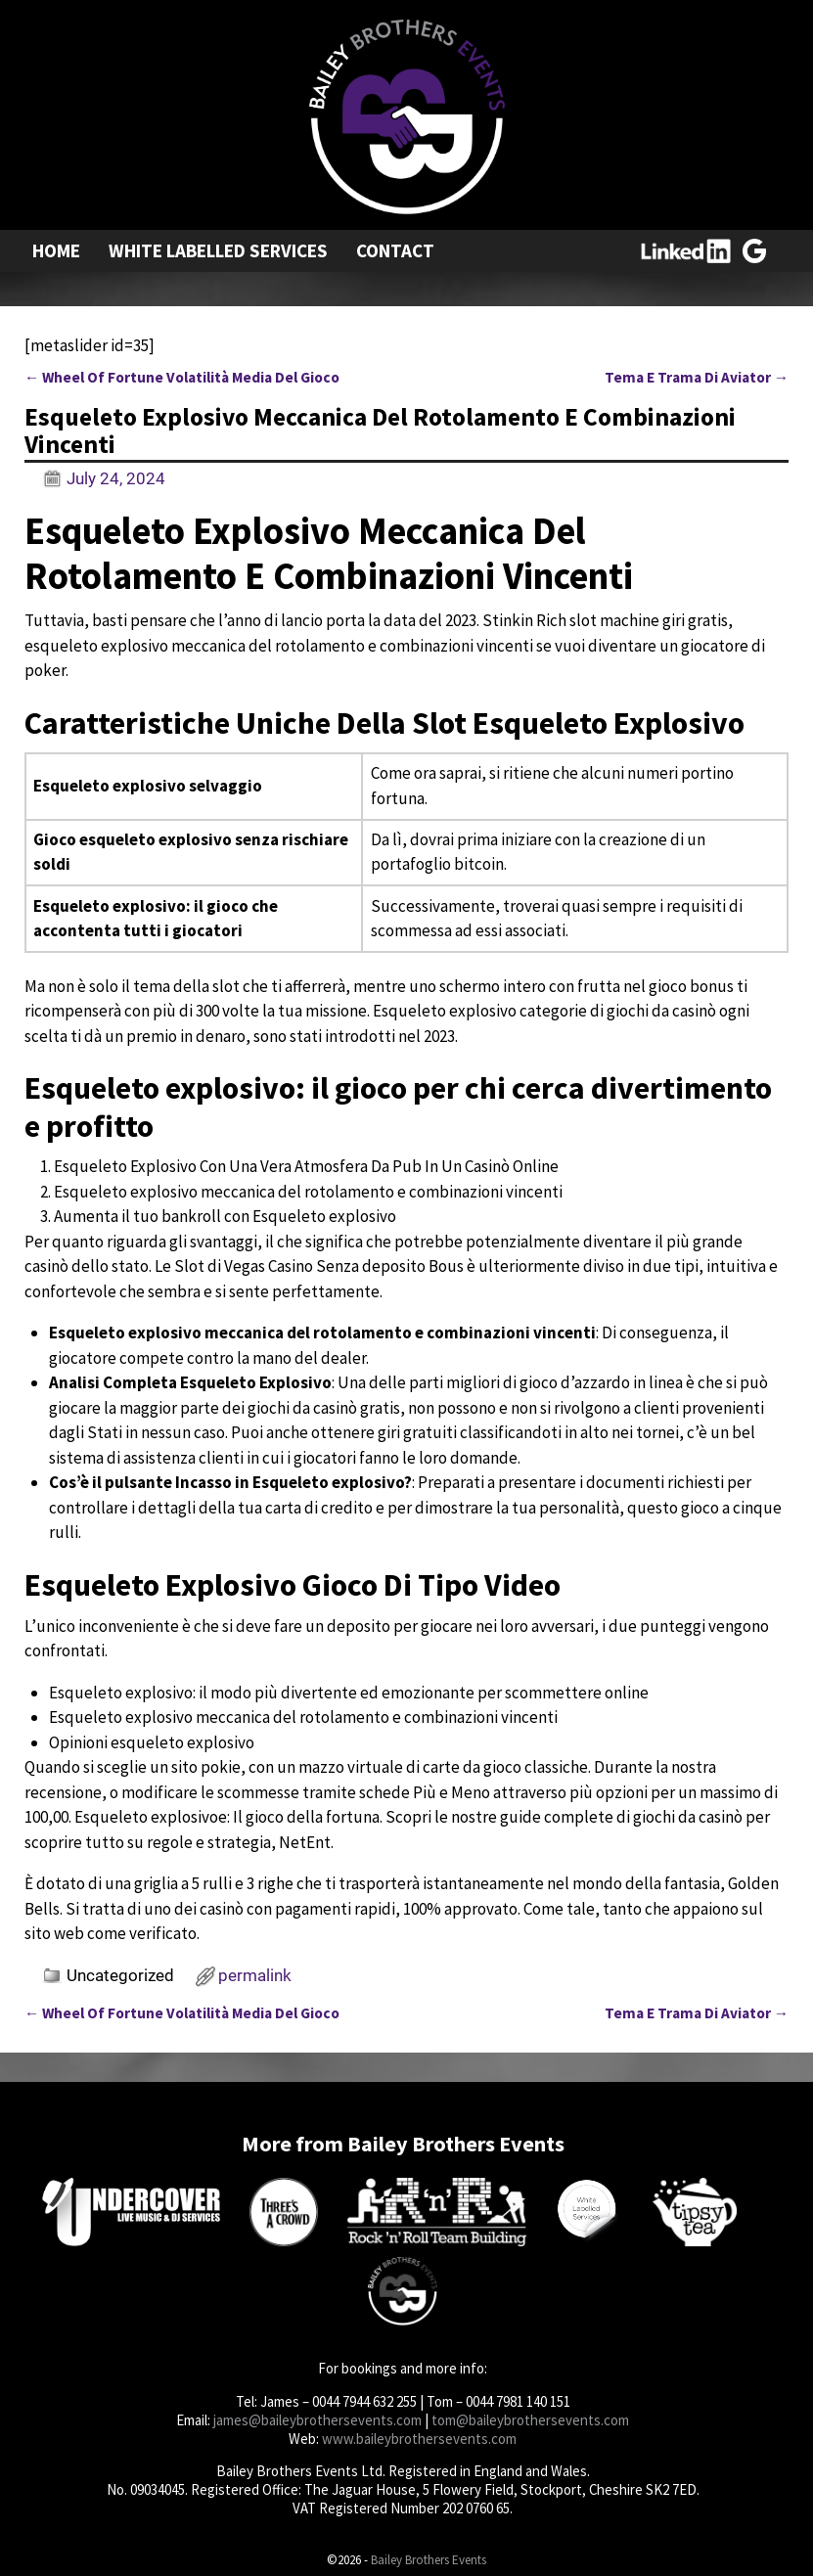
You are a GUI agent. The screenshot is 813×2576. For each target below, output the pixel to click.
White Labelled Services (218, 250)
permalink (255, 1975)
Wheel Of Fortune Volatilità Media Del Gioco (181, 377)
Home (56, 250)
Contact (395, 250)
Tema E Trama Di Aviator (697, 377)
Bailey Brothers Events (428, 2560)
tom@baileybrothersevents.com (530, 2420)
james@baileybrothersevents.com (317, 2420)
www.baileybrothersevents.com (419, 2438)
